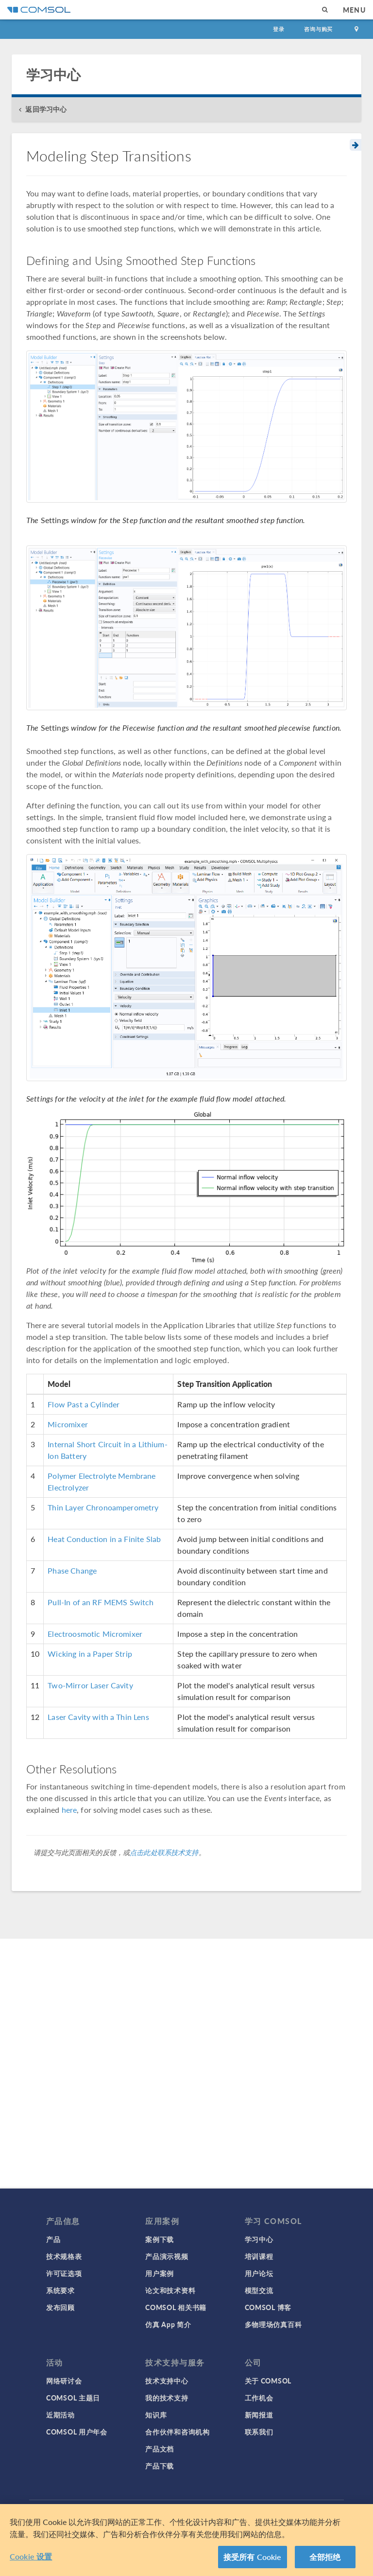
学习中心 (259, 2239)
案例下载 (159, 2239)
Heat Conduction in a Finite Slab (104, 1538)
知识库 (156, 2414)
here (69, 1809)
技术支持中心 (166, 2380)
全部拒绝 (325, 2556)
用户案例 (159, 2273)
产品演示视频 (166, 2256)
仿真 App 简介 (168, 2324)
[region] (186, 2540)
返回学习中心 (46, 109)
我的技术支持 (166, 2397)
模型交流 (259, 2290)
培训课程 (259, 2256)
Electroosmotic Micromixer (95, 1633)
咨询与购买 (318, 29)
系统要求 (60, 2290)
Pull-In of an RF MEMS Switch (100, 1602)
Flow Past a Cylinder (83, 1404)
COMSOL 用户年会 (76, 2431)
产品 (53, 2239)
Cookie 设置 (31, 2556)
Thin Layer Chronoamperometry (103, 1507)
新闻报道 (259, 2414)
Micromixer (68, 1424)
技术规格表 (64, 2256)
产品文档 (159, 2448)
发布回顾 (60, 2307)
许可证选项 (64, 2273)
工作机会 (259, 2397)
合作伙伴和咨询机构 (177, 2431)
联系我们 (259, 2431)
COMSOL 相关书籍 (175, 2307)
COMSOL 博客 (268, 2307)
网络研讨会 (64, 2380)
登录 (279, 29)
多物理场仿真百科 (273, 2324)
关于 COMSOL (268, 2380)
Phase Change (72, 1570)
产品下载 (159, 2466)
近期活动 (60, 2414)
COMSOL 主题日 (73, 2397)
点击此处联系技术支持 (164, 1852)
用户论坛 (259, 2273)
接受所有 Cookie (252, 2556)
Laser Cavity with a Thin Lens (98, 1716)
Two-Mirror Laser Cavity (90, 1685)
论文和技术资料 (170, 2290)
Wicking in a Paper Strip (90, 1653)
